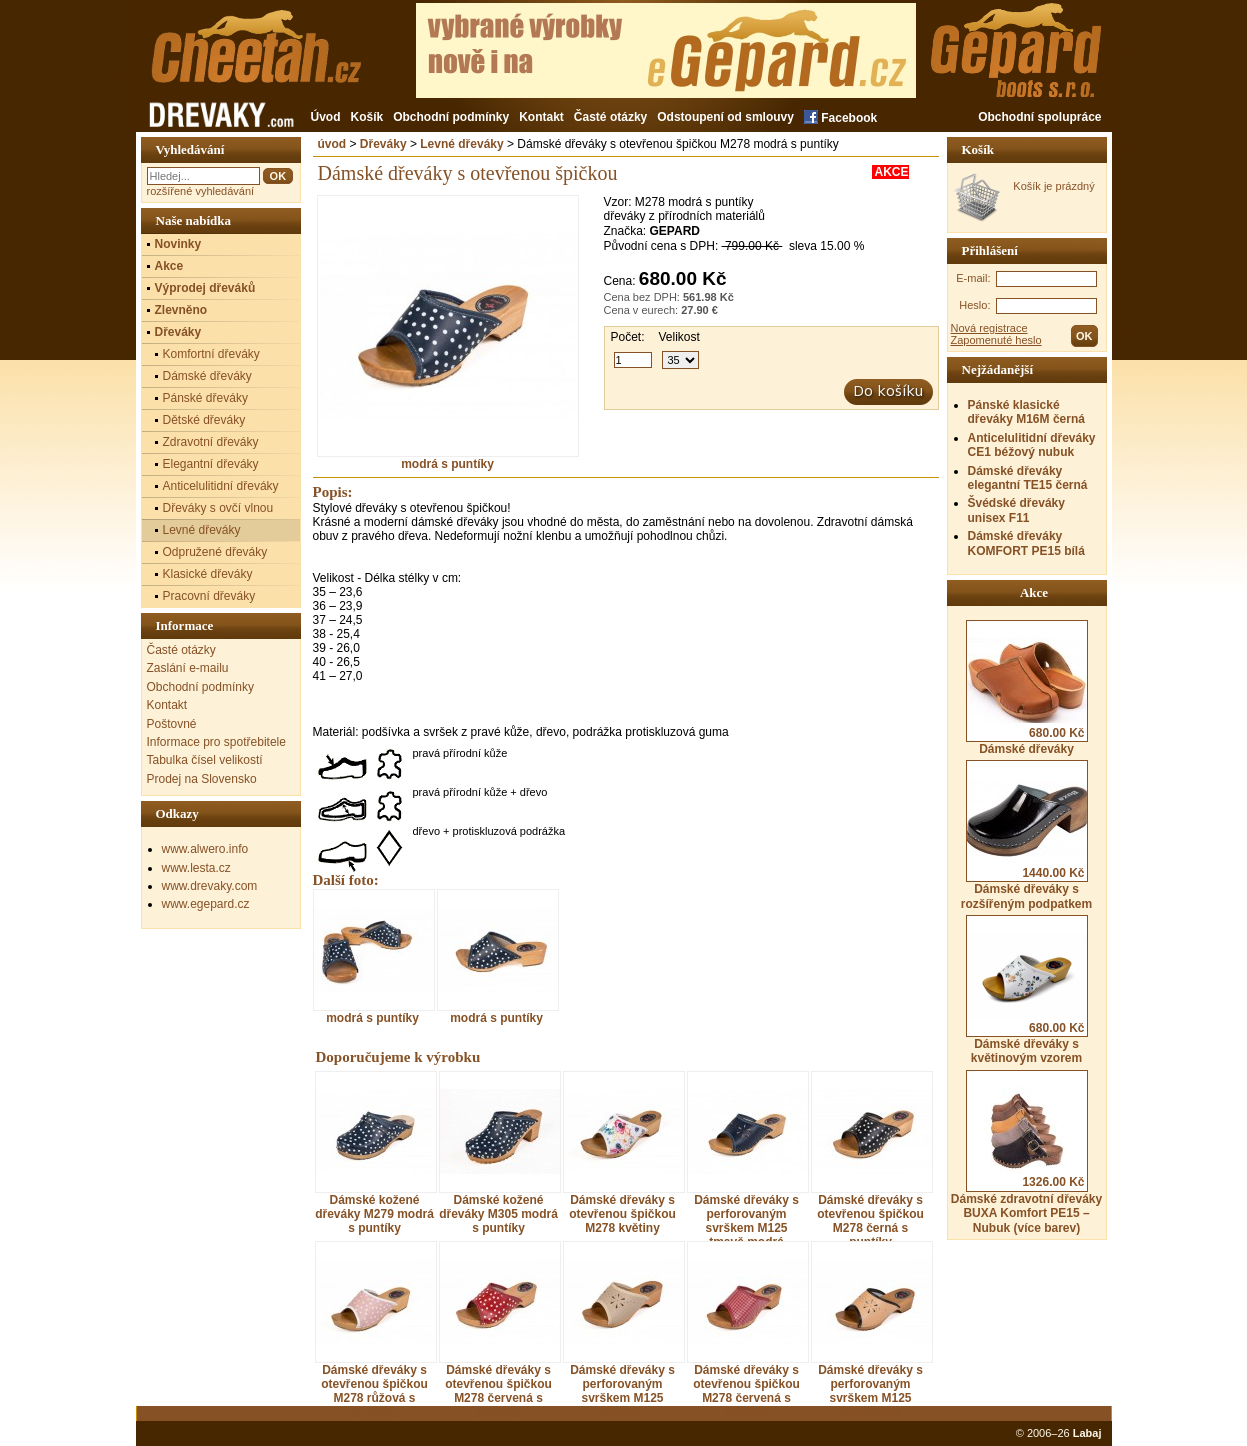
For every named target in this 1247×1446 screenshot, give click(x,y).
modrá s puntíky (448, 458)
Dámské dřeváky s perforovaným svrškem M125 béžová (622, 1391)
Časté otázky (610, 117)
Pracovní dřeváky (209, 596)
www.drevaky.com (210, 886)
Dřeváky (383, 144)
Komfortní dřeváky (211, 354)
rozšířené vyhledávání (201, 191)
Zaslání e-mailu (188, 668)
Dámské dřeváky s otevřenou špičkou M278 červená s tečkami (746, 1391)
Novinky (178, 244)
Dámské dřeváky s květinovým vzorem (1027, 990)
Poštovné (172, 724)
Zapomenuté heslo (996, 340)
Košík (367, 117)
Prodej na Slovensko (202, 779)
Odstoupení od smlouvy (725, 117)
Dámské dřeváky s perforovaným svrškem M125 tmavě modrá (746, 1221)
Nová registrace (989, 328)
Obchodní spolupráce (1039, 117)
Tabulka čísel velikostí (205, 760)
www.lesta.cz (196, 868)
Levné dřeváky (461, 144)
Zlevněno (181, 310)
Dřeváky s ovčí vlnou (218, 508)
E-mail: (973, 278)
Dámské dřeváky (1027, 688)
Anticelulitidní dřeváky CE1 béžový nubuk (1032, 445)
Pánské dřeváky (205, 398)
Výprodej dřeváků (205, 288)
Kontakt (541, 117)
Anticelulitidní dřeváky (221, 486)
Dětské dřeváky (204, 420)
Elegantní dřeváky (211, 464)
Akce (169, 266)
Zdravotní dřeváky (211, 442)
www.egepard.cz (206, 904)
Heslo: (974, 305)
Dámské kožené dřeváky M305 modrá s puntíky (498, 1214)
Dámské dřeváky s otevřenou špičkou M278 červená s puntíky (498, 1391)
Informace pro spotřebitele (216, 742)
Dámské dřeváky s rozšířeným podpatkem (1026, 835)
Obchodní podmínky (451, 117)
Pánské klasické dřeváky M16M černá (1026, 412)
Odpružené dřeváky (215, 552)
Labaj (1087, 1433)
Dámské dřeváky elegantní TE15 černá (1028, 478)
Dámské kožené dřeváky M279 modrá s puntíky (374, 1214)
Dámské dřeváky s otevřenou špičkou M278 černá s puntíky (870, 1221)
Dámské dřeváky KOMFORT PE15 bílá (1026, 543)
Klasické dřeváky (208, 574)
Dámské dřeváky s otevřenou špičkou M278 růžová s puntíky (374, 1391)
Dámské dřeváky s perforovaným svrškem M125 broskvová (870, 1391)
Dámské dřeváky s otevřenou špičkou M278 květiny (622, 1214)
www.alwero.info (205, 849)
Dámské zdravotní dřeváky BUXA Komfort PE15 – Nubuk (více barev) (1026, 1152)
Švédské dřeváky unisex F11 (1016, 510)
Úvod (326, 117)
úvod (332, 144)
